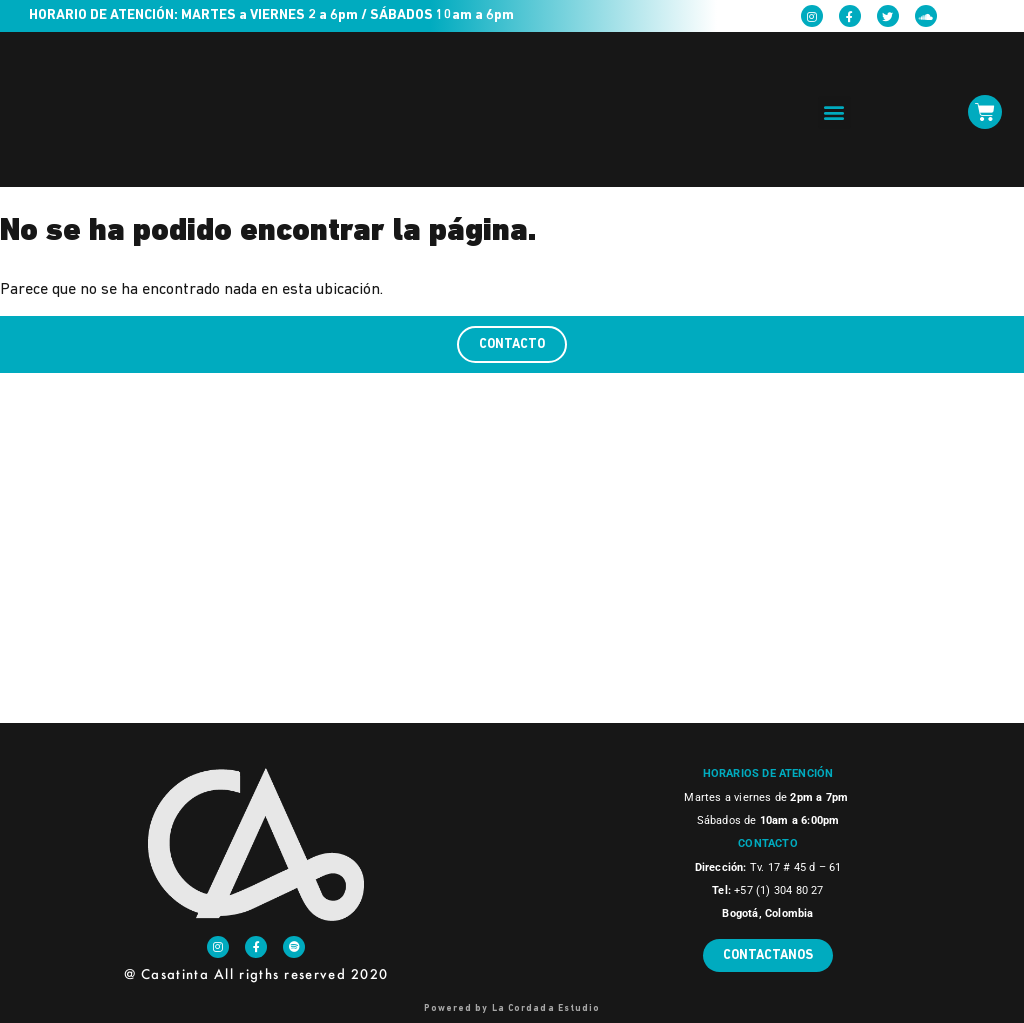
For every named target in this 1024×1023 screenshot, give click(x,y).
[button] (834, 112)
